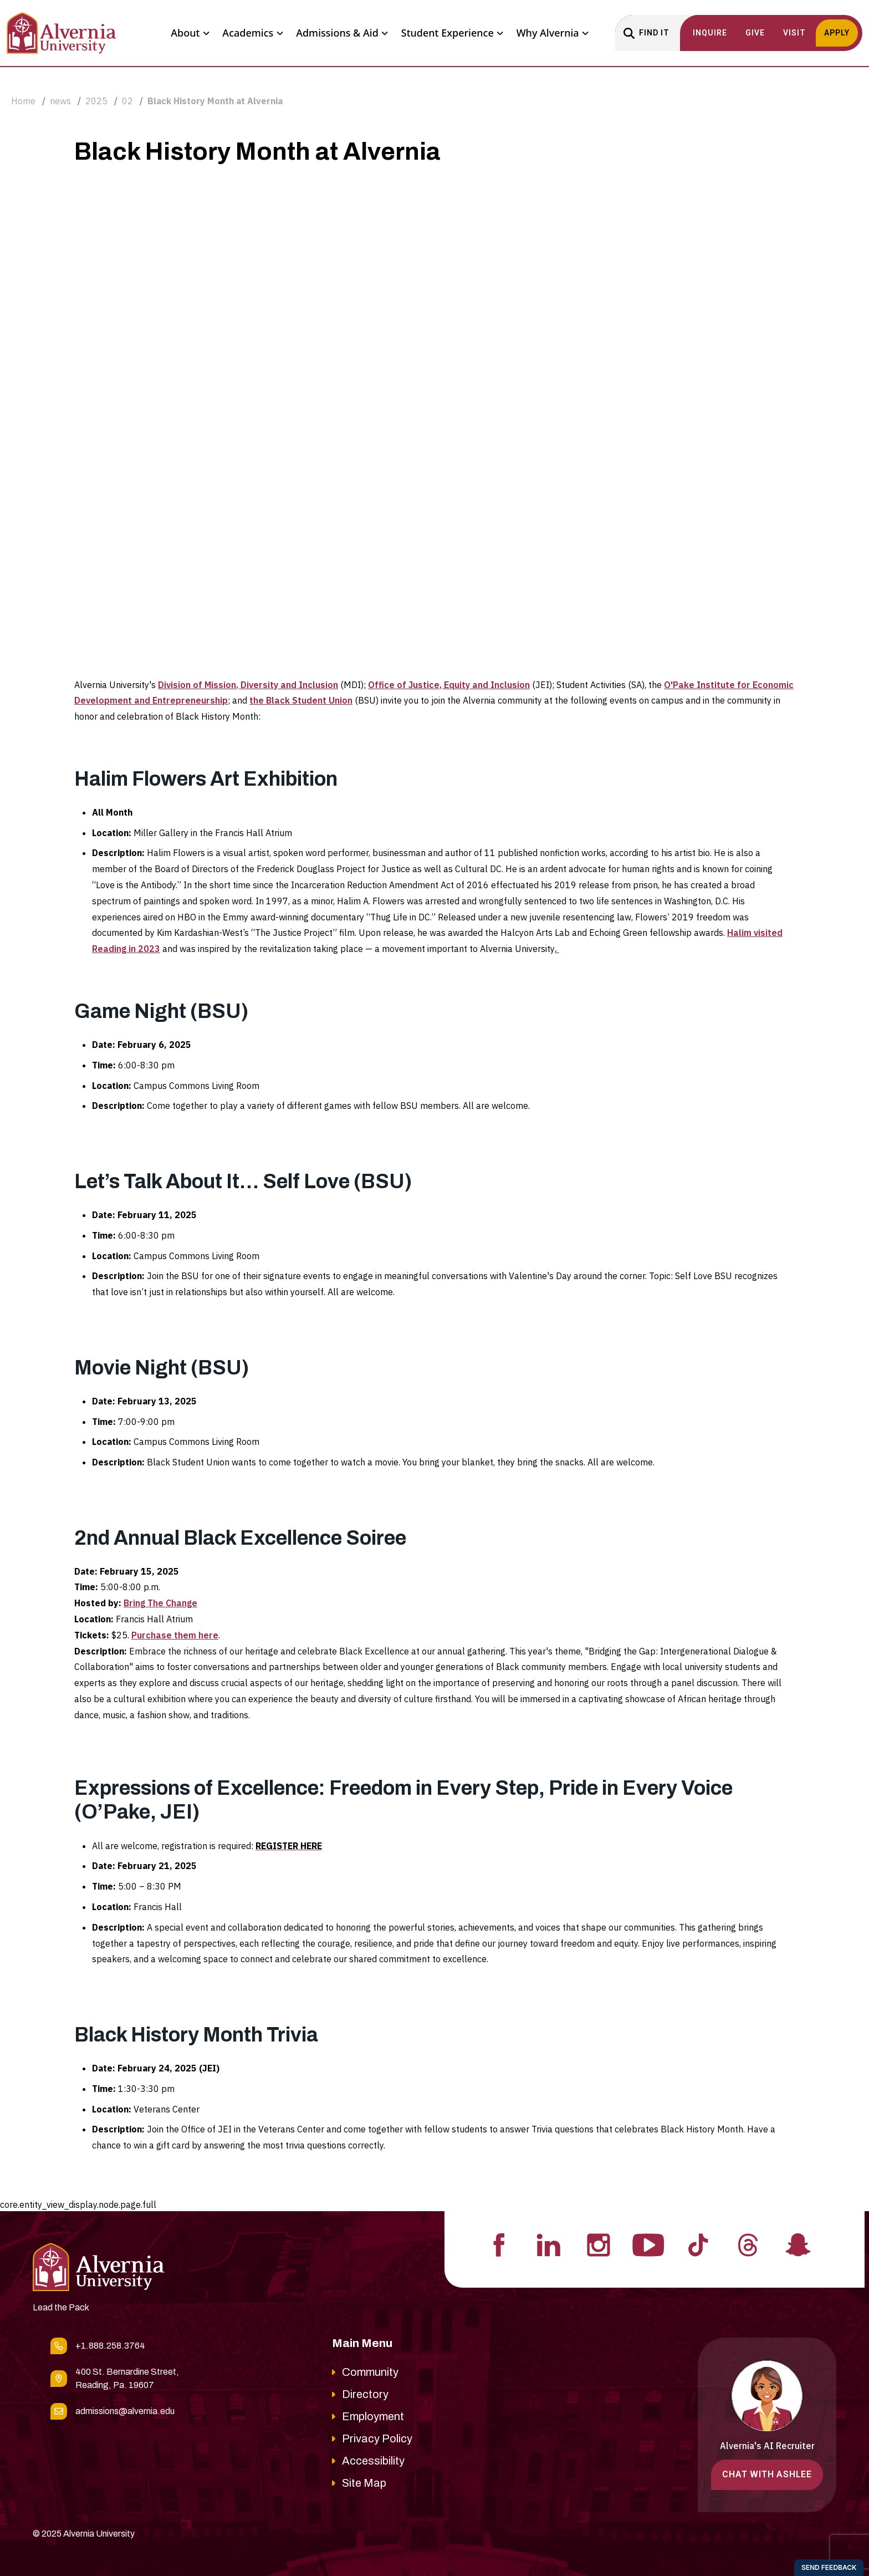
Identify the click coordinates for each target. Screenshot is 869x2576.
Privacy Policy (377, 2438)
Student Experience (452, 33)
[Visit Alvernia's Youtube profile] (648, 2244)
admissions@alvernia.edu (125, 2411)
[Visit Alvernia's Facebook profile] (499, 2244)
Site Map (364, 2483)
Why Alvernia (553, 33)
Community (370, 2372)
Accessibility (373, 2461)
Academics (252, 33)
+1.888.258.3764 (110, 2345)
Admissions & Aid (342, 33)
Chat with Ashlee (767, 2474)
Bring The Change (160, 1602)
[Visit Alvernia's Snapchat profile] (798, 2244)
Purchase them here (174, 1635)
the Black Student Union (300, 700)
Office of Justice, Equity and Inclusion (449, 684)
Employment (373, 2416)
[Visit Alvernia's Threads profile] (748, 2244)
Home (23, 100)
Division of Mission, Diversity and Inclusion (248, 684)
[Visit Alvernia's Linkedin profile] (549, 2244)
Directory (365, 2394)
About (190, 33)
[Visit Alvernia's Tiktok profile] (698, 2244)
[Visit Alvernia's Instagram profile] (598, 2244)
